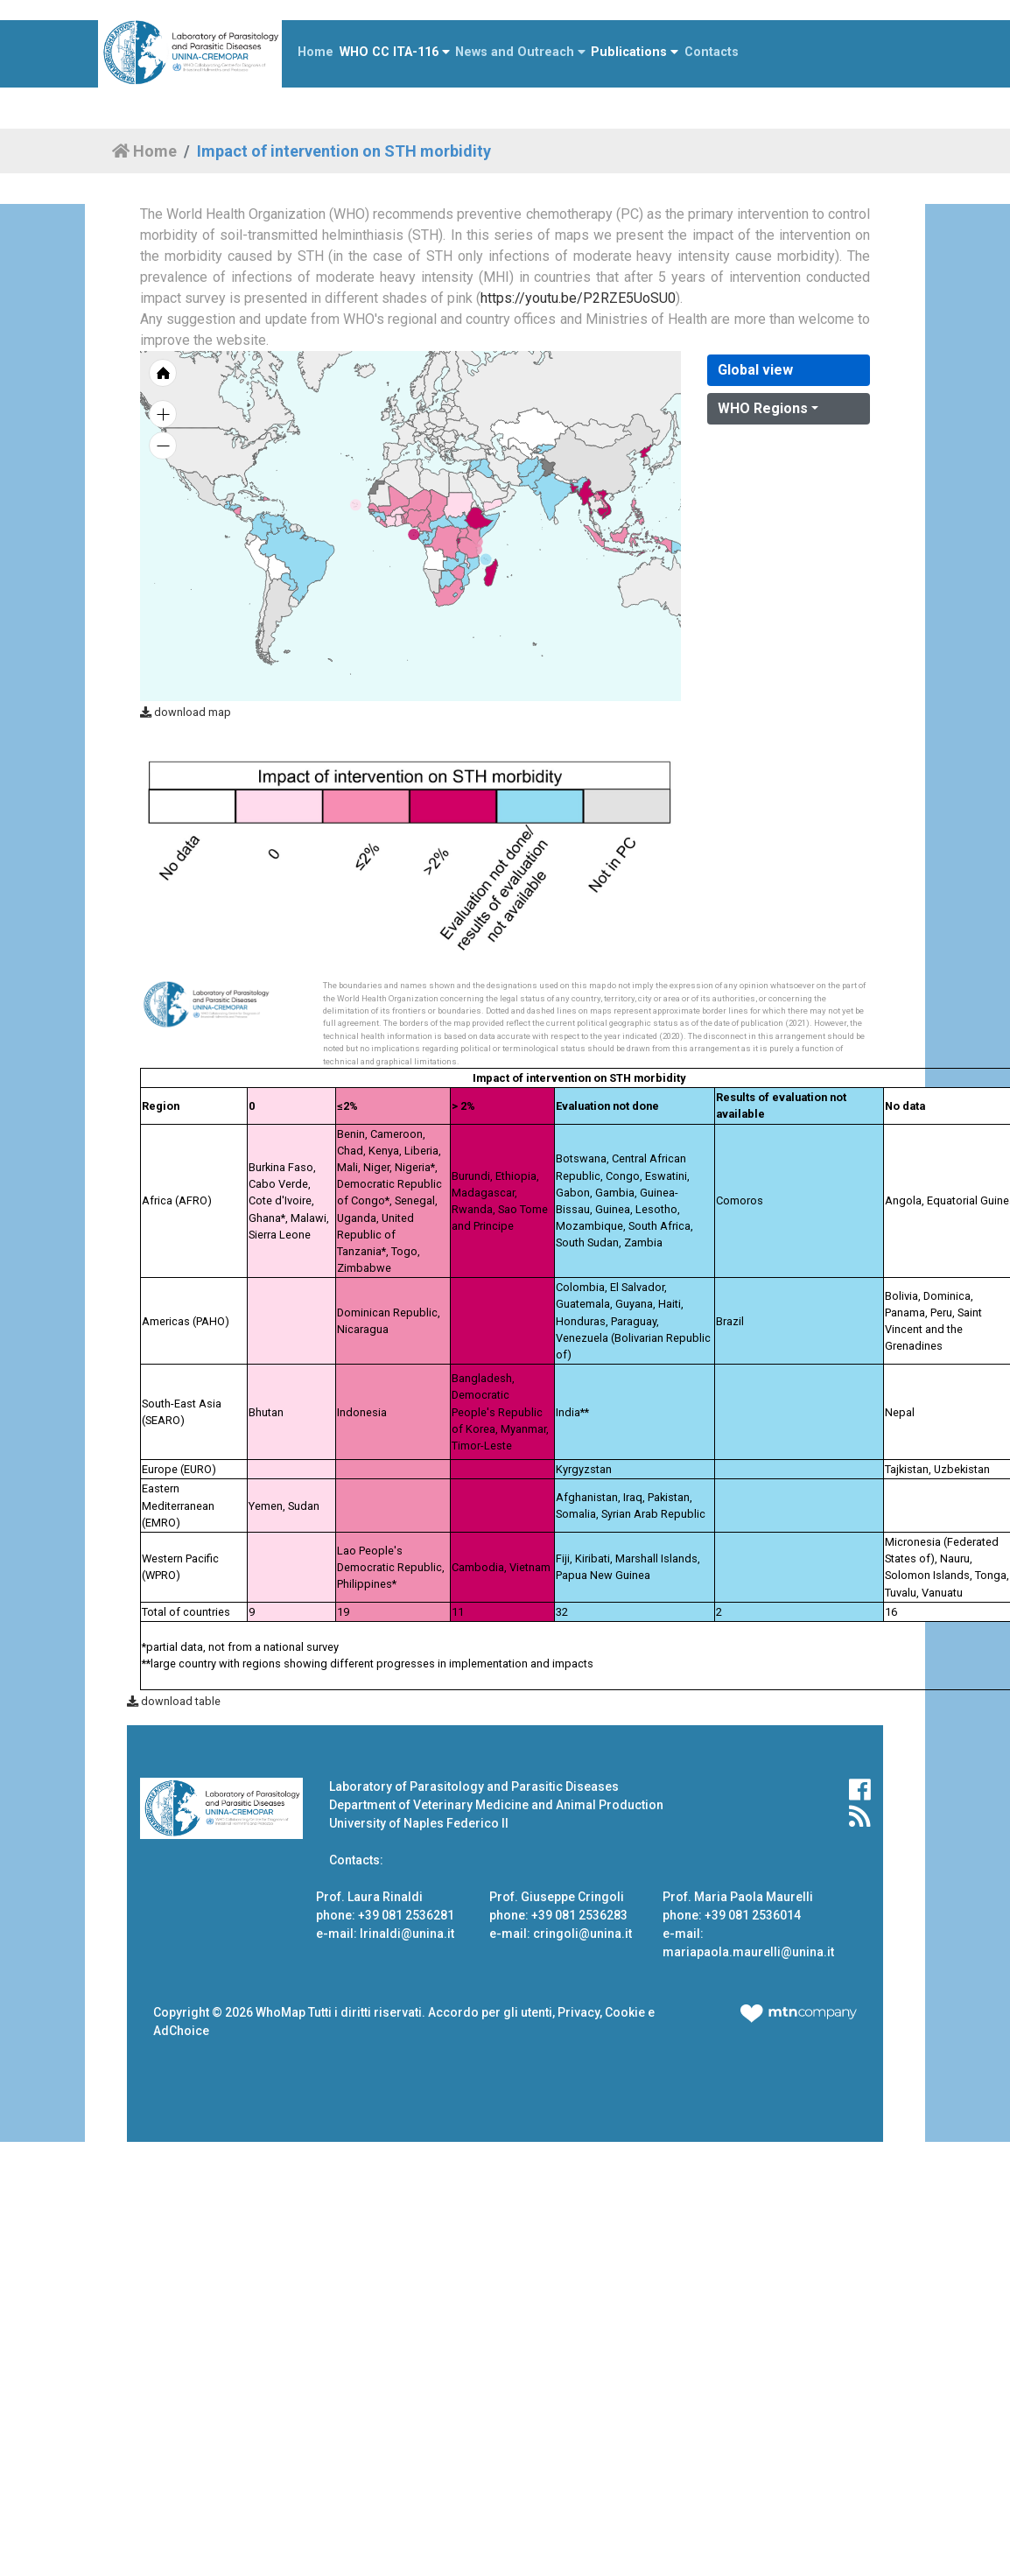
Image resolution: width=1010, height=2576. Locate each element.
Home (315, 52)
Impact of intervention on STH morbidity (344, 151)
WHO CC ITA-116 (395, 52)
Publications (634, 52)
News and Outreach (520, 52)
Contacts (711, 52)
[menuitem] (504, 487)
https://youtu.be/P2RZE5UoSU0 (578, 298)
